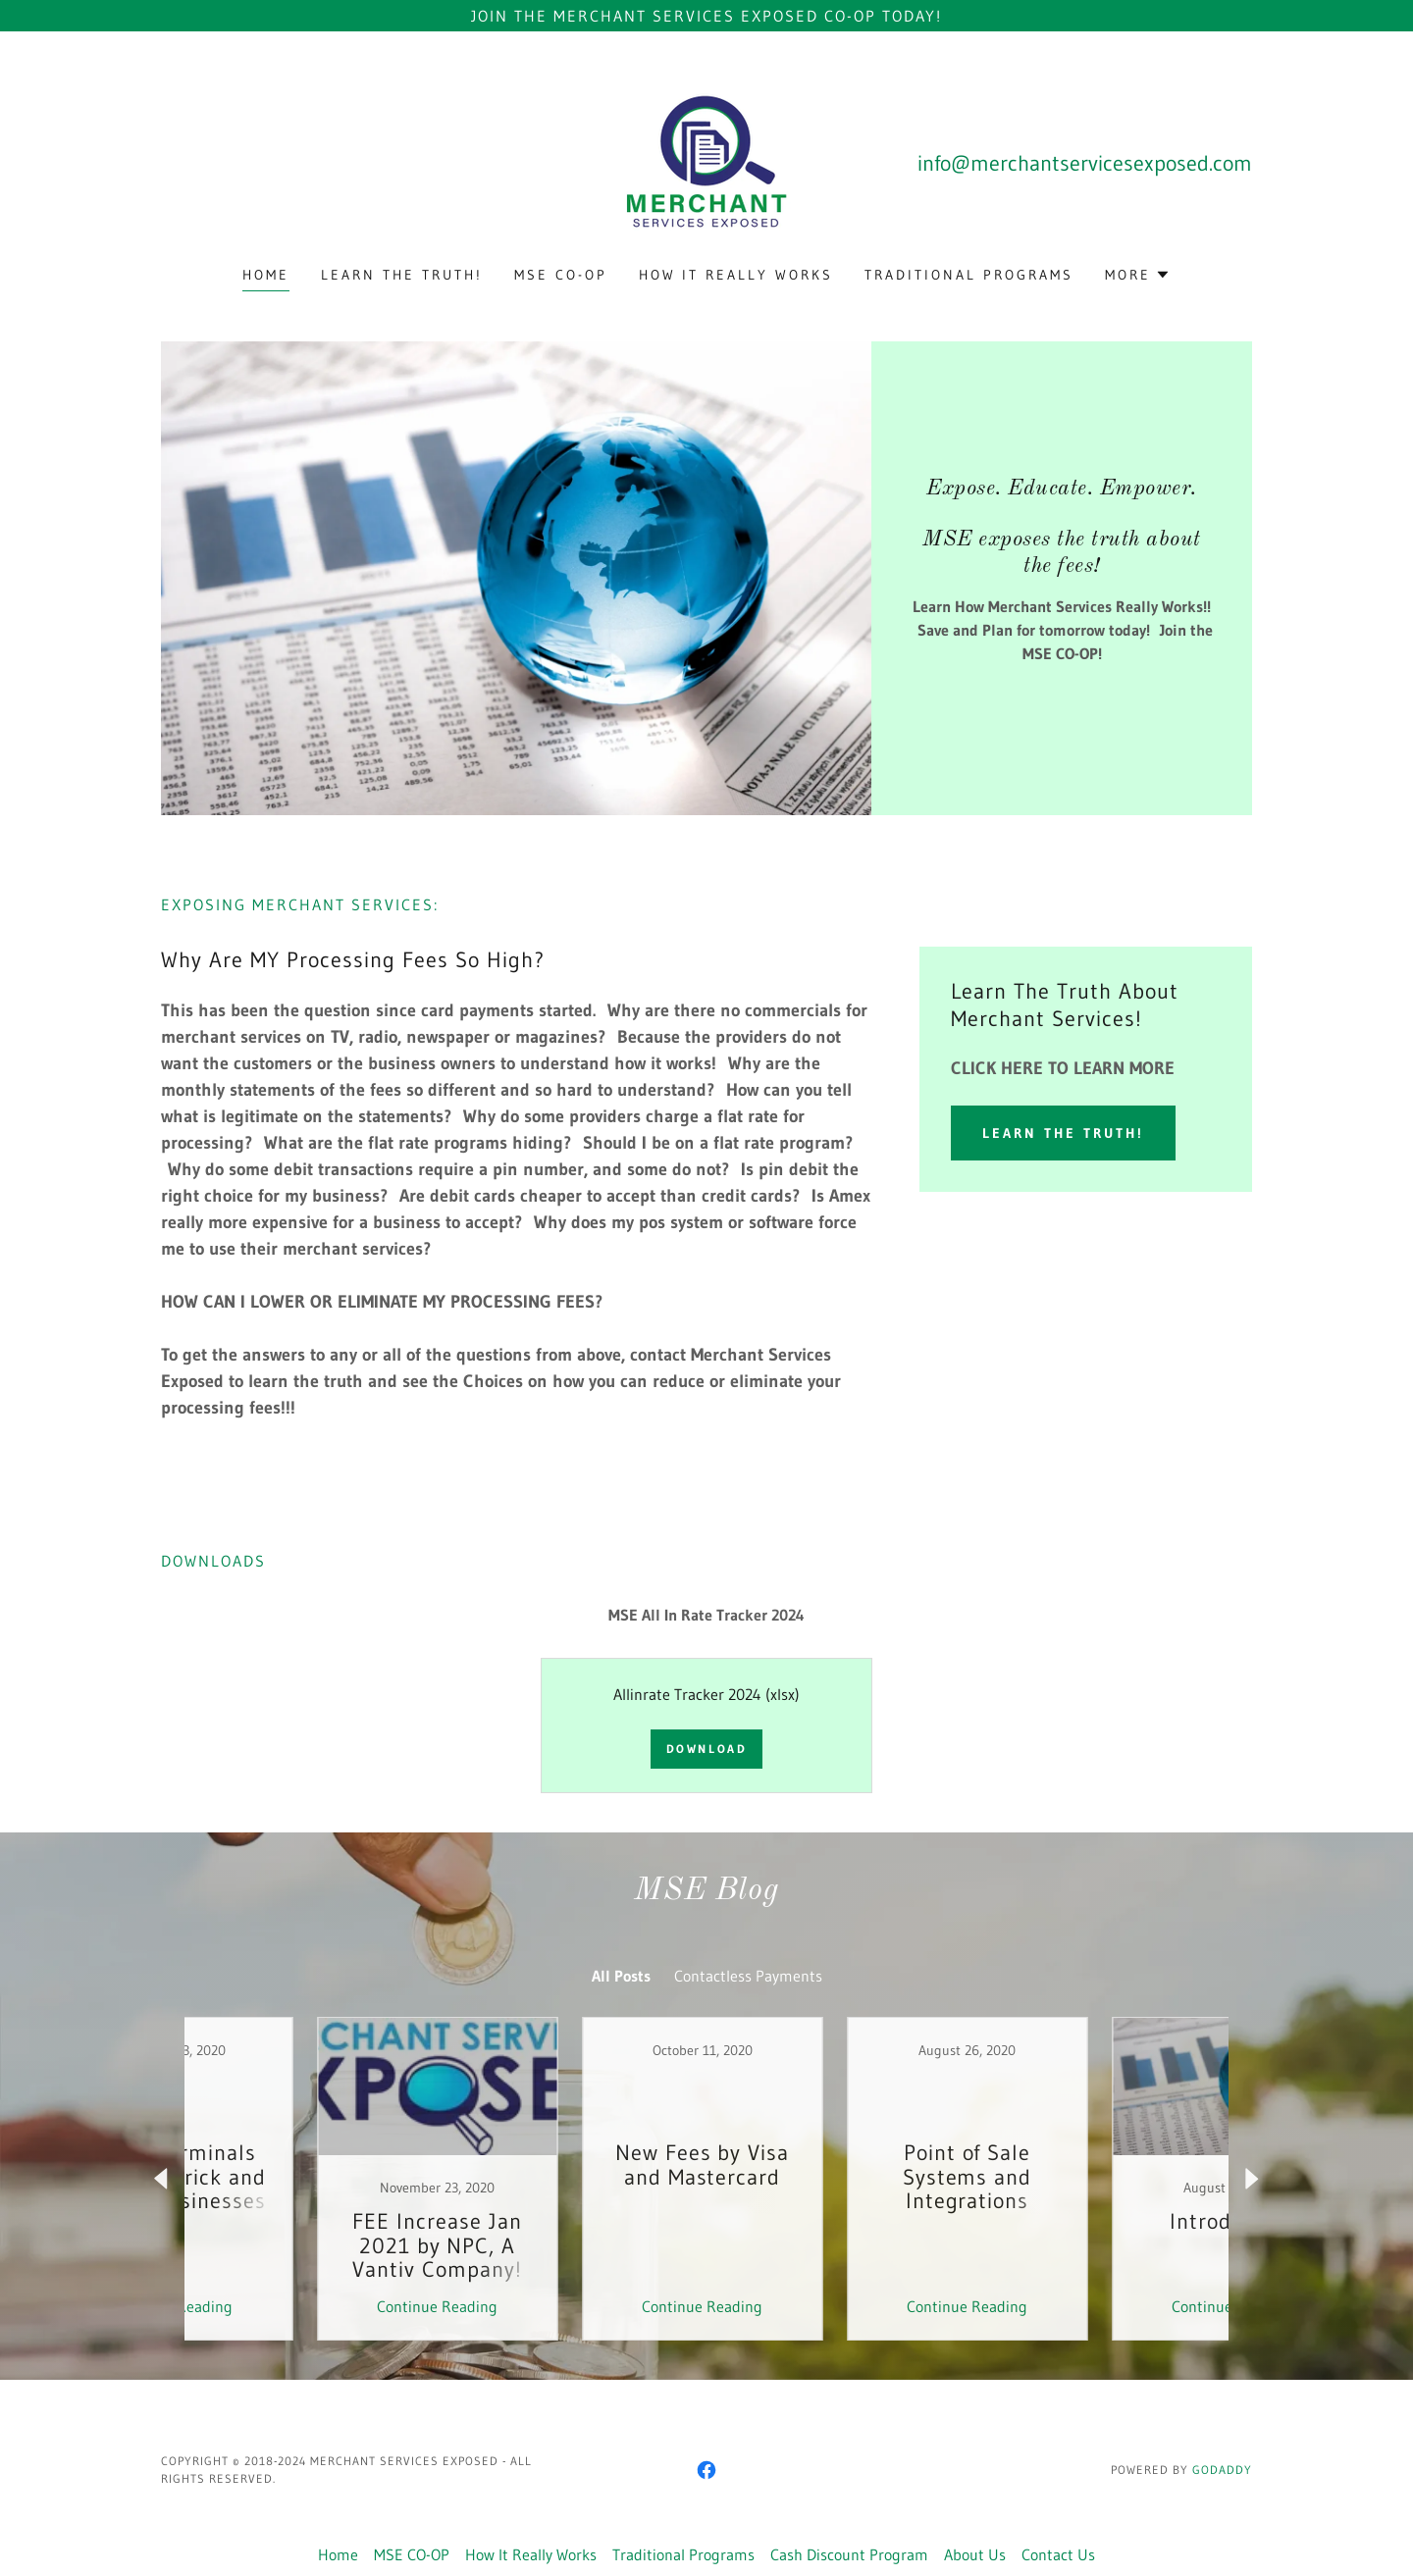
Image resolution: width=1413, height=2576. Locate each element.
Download (707, 1748)
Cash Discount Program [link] (849, 2554)
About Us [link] (975, 2554)
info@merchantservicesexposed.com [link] (1084, 163)
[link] (706, 161)
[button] (1138, 274)
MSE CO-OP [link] (560, 274)
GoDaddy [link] (1222, 2469)
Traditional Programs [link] (968, 274)
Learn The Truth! (1063, 1133)
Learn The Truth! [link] (402, 274)
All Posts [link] (621, 1975)
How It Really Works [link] (736, 274)
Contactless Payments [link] (748, 1975)
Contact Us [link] (1058, 2554)
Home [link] (265, 274)
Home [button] (338, 2554)
